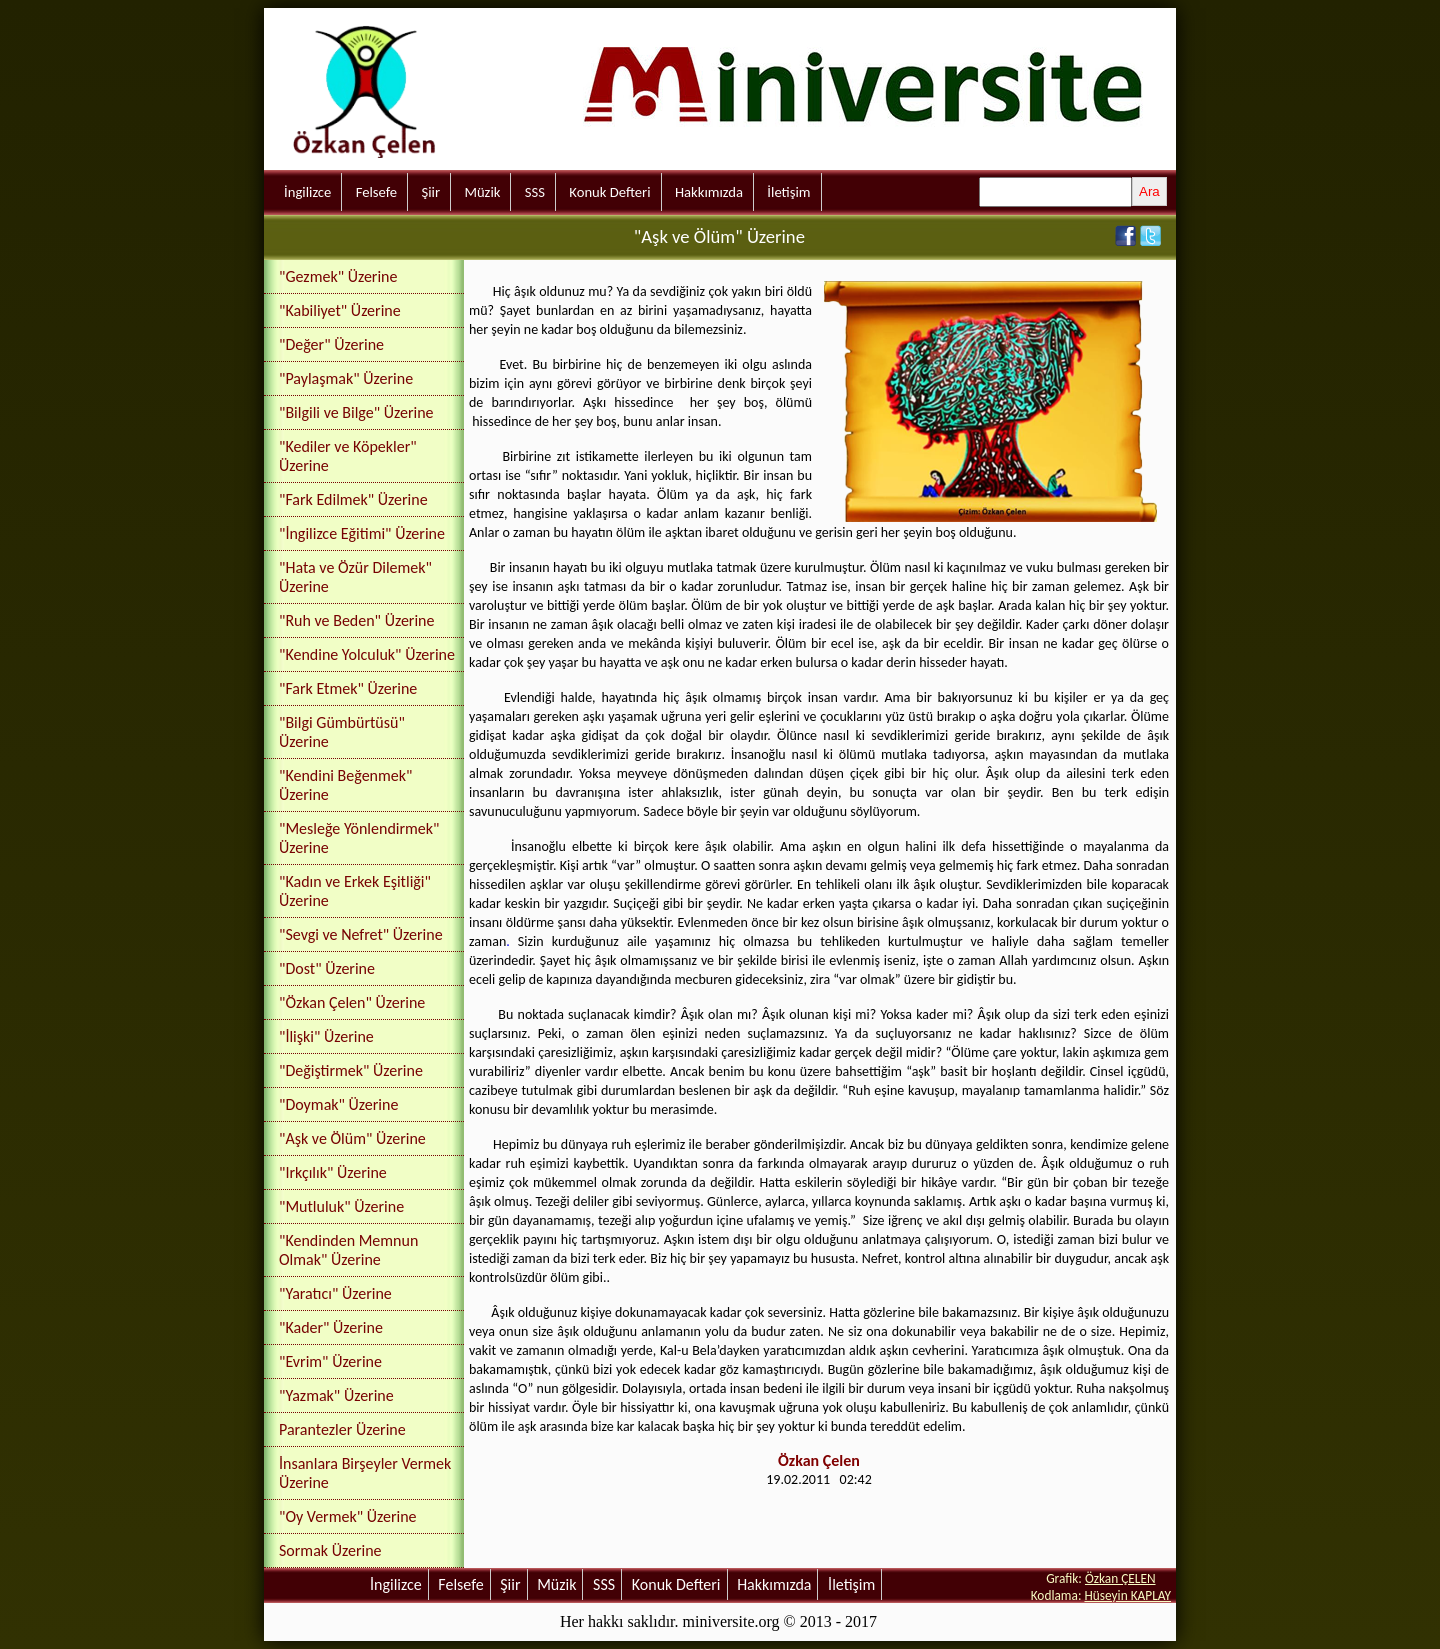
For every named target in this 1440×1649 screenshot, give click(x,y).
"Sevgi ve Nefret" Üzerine (361, 934)
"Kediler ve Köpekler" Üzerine (348, 456)
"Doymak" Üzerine (338, 1104)
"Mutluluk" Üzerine (341, 1206)
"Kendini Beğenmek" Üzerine (345, 785)
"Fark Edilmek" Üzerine (353, 499)
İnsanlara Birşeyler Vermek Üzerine (365, 1473)
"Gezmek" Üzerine (338, 276)
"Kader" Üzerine (331, 1327)
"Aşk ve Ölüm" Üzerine (352, 1138)
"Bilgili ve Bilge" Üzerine (356, 412)
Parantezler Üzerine (342, 1429)
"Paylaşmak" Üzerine (346, 378)
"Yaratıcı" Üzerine (335, 1293)
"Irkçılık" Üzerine (333, 1172)
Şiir (430, 192)
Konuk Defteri (609, 192)
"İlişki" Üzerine (326, 1036)
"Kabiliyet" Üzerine (340, 310)
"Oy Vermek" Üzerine (348, 1516)
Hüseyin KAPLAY (1127, 1595)
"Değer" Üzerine (331, 344)
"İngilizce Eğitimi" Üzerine (362, 533)
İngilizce (307, 192)
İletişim (788, 192)
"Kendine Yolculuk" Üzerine (367, 654)
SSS (535, 192)
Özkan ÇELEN (1120, 1578)
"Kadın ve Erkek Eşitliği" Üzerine (355, 891)
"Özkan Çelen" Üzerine (352, 1002)
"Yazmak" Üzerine (336, 1395)
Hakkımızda (709, 192)
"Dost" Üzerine (327, 968)
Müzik (482, 192)
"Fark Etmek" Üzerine (348, 688)
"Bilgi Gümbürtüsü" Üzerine (342, 732)
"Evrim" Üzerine (330, 1361)
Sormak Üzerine (330, 1550)
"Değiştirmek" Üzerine (351, 1070)
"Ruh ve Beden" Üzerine (356, 620)
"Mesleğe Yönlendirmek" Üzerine (359, 838)
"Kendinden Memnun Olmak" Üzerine (348, 1250)
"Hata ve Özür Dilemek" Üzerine (355, 577)
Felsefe (376, 192)
